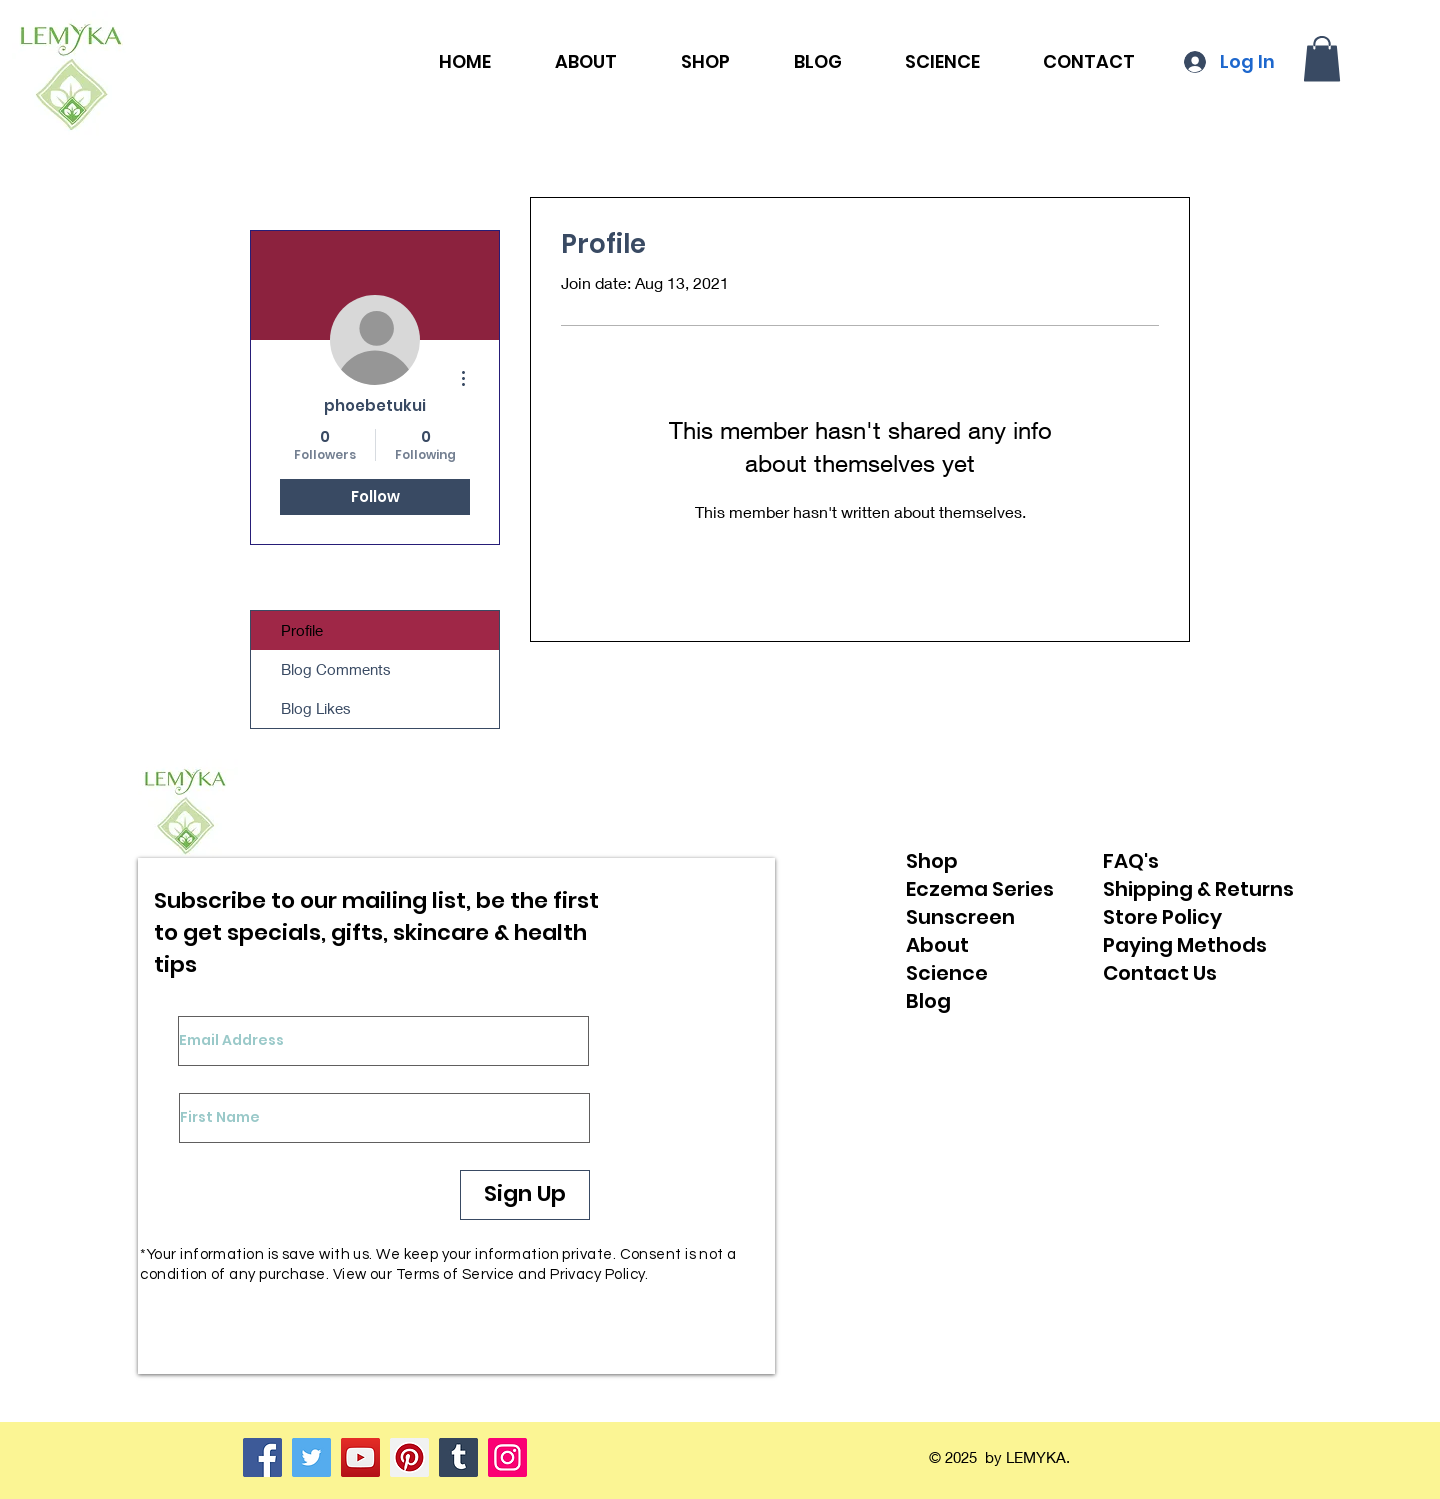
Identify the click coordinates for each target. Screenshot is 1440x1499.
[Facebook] (262, 1457)
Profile (302, 630)
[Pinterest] (409, 1457)
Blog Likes (316, 708)
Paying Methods (1185, 945)
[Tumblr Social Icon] (458, 1457)
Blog (928, 1001)
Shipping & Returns (1198, 889)
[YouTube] (360, 1457)
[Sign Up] (525, 1195)
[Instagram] (507, 1457)
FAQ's (1131, 861)
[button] (1322, 58)
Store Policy (1162, 917)
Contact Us (1160, 973)
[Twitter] (311, 1457)
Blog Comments (336, 669)
